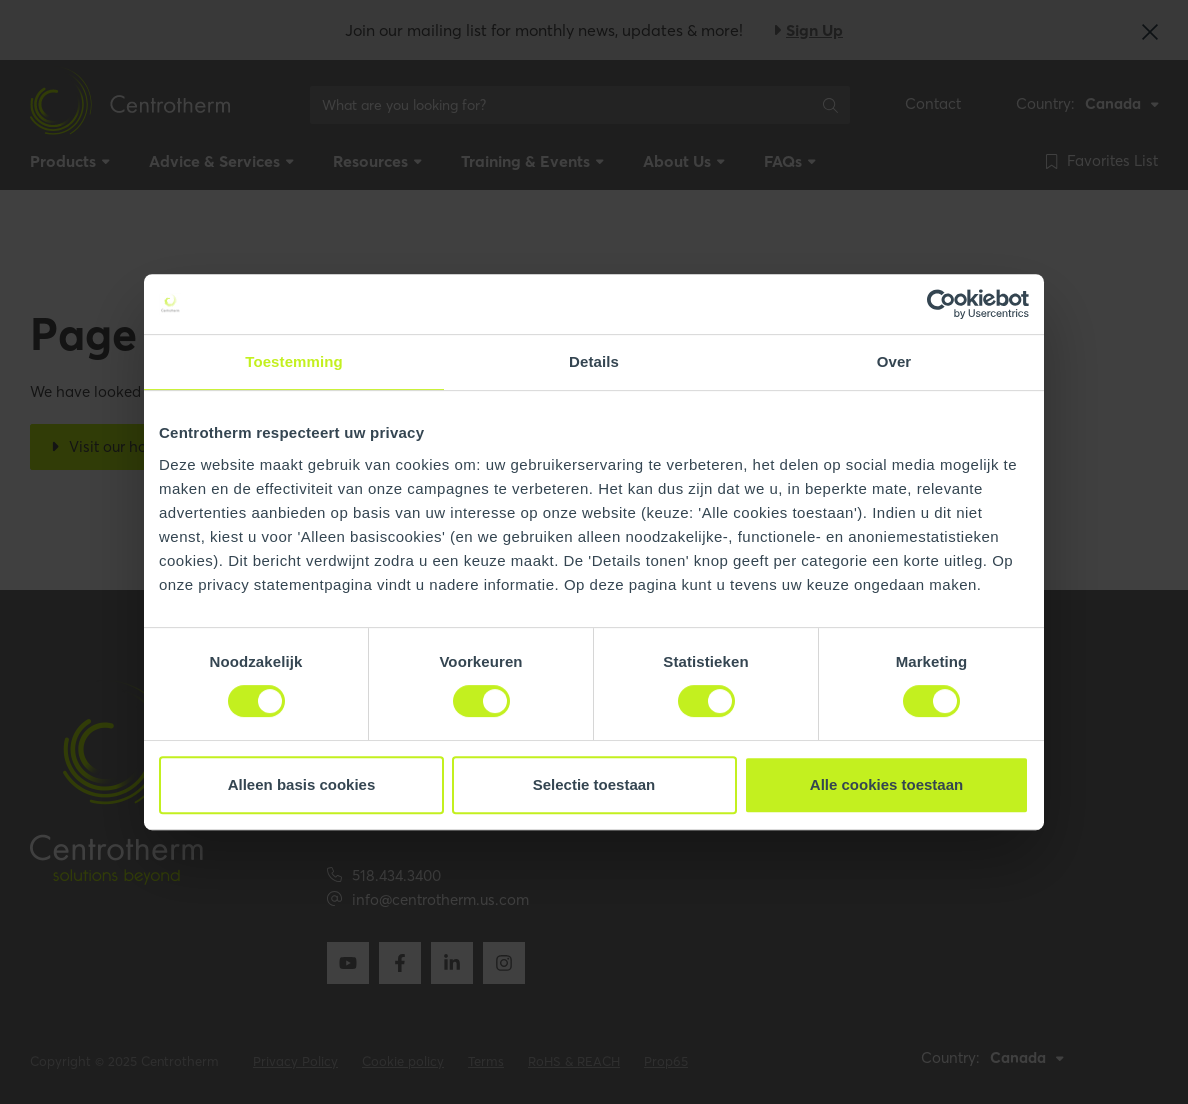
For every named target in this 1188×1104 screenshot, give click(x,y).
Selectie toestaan (594, 784)
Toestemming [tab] (294, 361)
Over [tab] (894, 361)
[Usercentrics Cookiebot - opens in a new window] (941, 304)
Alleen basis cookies (302, 784)
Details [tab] (594, 361)
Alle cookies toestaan (886, 784)
